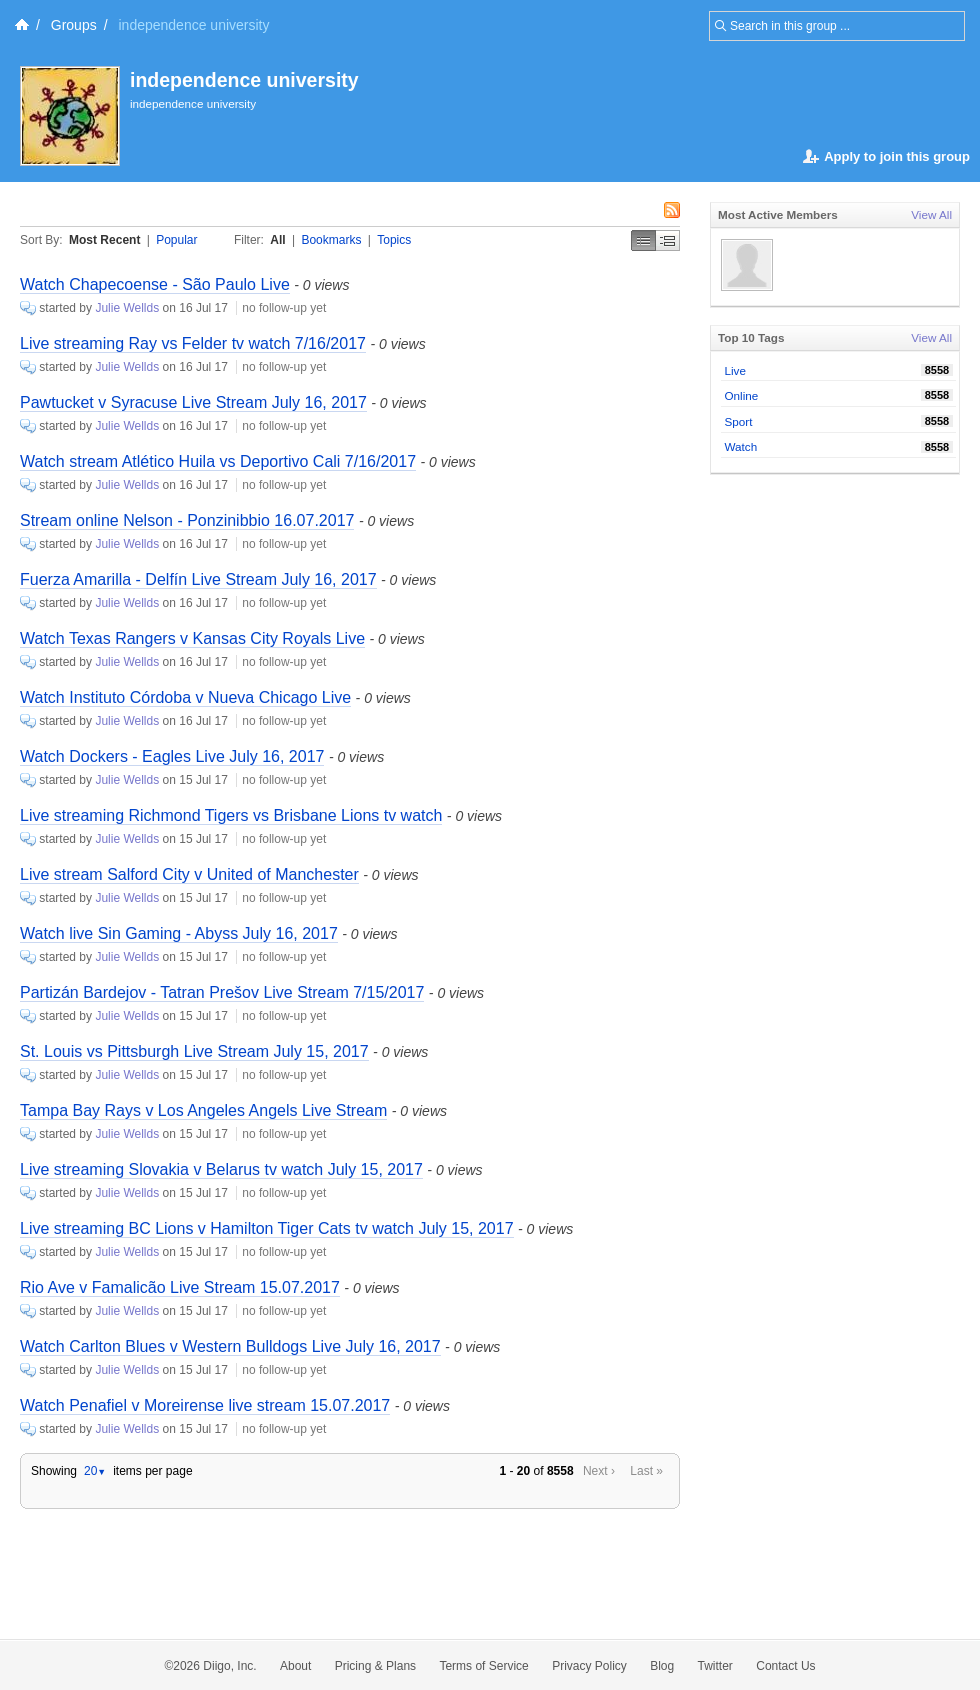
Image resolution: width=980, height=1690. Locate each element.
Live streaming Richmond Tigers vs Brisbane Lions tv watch (231, 815)
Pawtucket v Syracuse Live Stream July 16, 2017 (193, 402)
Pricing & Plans (375, 1666)
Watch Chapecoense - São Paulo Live (155, 284)
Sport (739, 421)
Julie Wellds (127, 308)
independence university (244, 80)
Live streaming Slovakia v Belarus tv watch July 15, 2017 (221, 1169)
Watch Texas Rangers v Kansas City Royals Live (192, 638)
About (295, 1666)
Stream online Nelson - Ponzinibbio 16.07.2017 (187, 520)
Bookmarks (331, 240)
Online (742, 395)
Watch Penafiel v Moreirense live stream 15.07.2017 (205, 1405)
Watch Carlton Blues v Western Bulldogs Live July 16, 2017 (230, 1346)
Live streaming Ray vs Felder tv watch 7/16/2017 (193, 343)
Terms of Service (483, 1666)
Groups (74, 25)
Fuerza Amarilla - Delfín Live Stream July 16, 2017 (198, 579)
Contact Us (785, 1666)
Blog (662, 1666)
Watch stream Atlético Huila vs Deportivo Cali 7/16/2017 (218, 461)
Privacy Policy (589, 1666)
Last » (646, 1471)
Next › (599, 1471)
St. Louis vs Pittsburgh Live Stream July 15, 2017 (194, 1051)
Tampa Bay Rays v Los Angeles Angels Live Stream (203, 1110)
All (277, 240)
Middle (668, 240)
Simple (643, 240)
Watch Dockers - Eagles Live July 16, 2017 (172, 756)
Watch (741, 446)
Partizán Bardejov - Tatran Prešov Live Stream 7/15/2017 (222, 992)
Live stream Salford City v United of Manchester (189, 874)
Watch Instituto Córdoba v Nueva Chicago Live (185, 697)
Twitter (715, 1666)
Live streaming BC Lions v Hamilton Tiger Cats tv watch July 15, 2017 (267, 1228)
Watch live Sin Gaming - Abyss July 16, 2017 (179, 933)
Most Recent (104, 240)
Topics (394, 240)
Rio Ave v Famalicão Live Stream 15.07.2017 (180, 1287)
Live (735, 370)
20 (95, 1471)
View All (931, 214)
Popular (176, 240)
